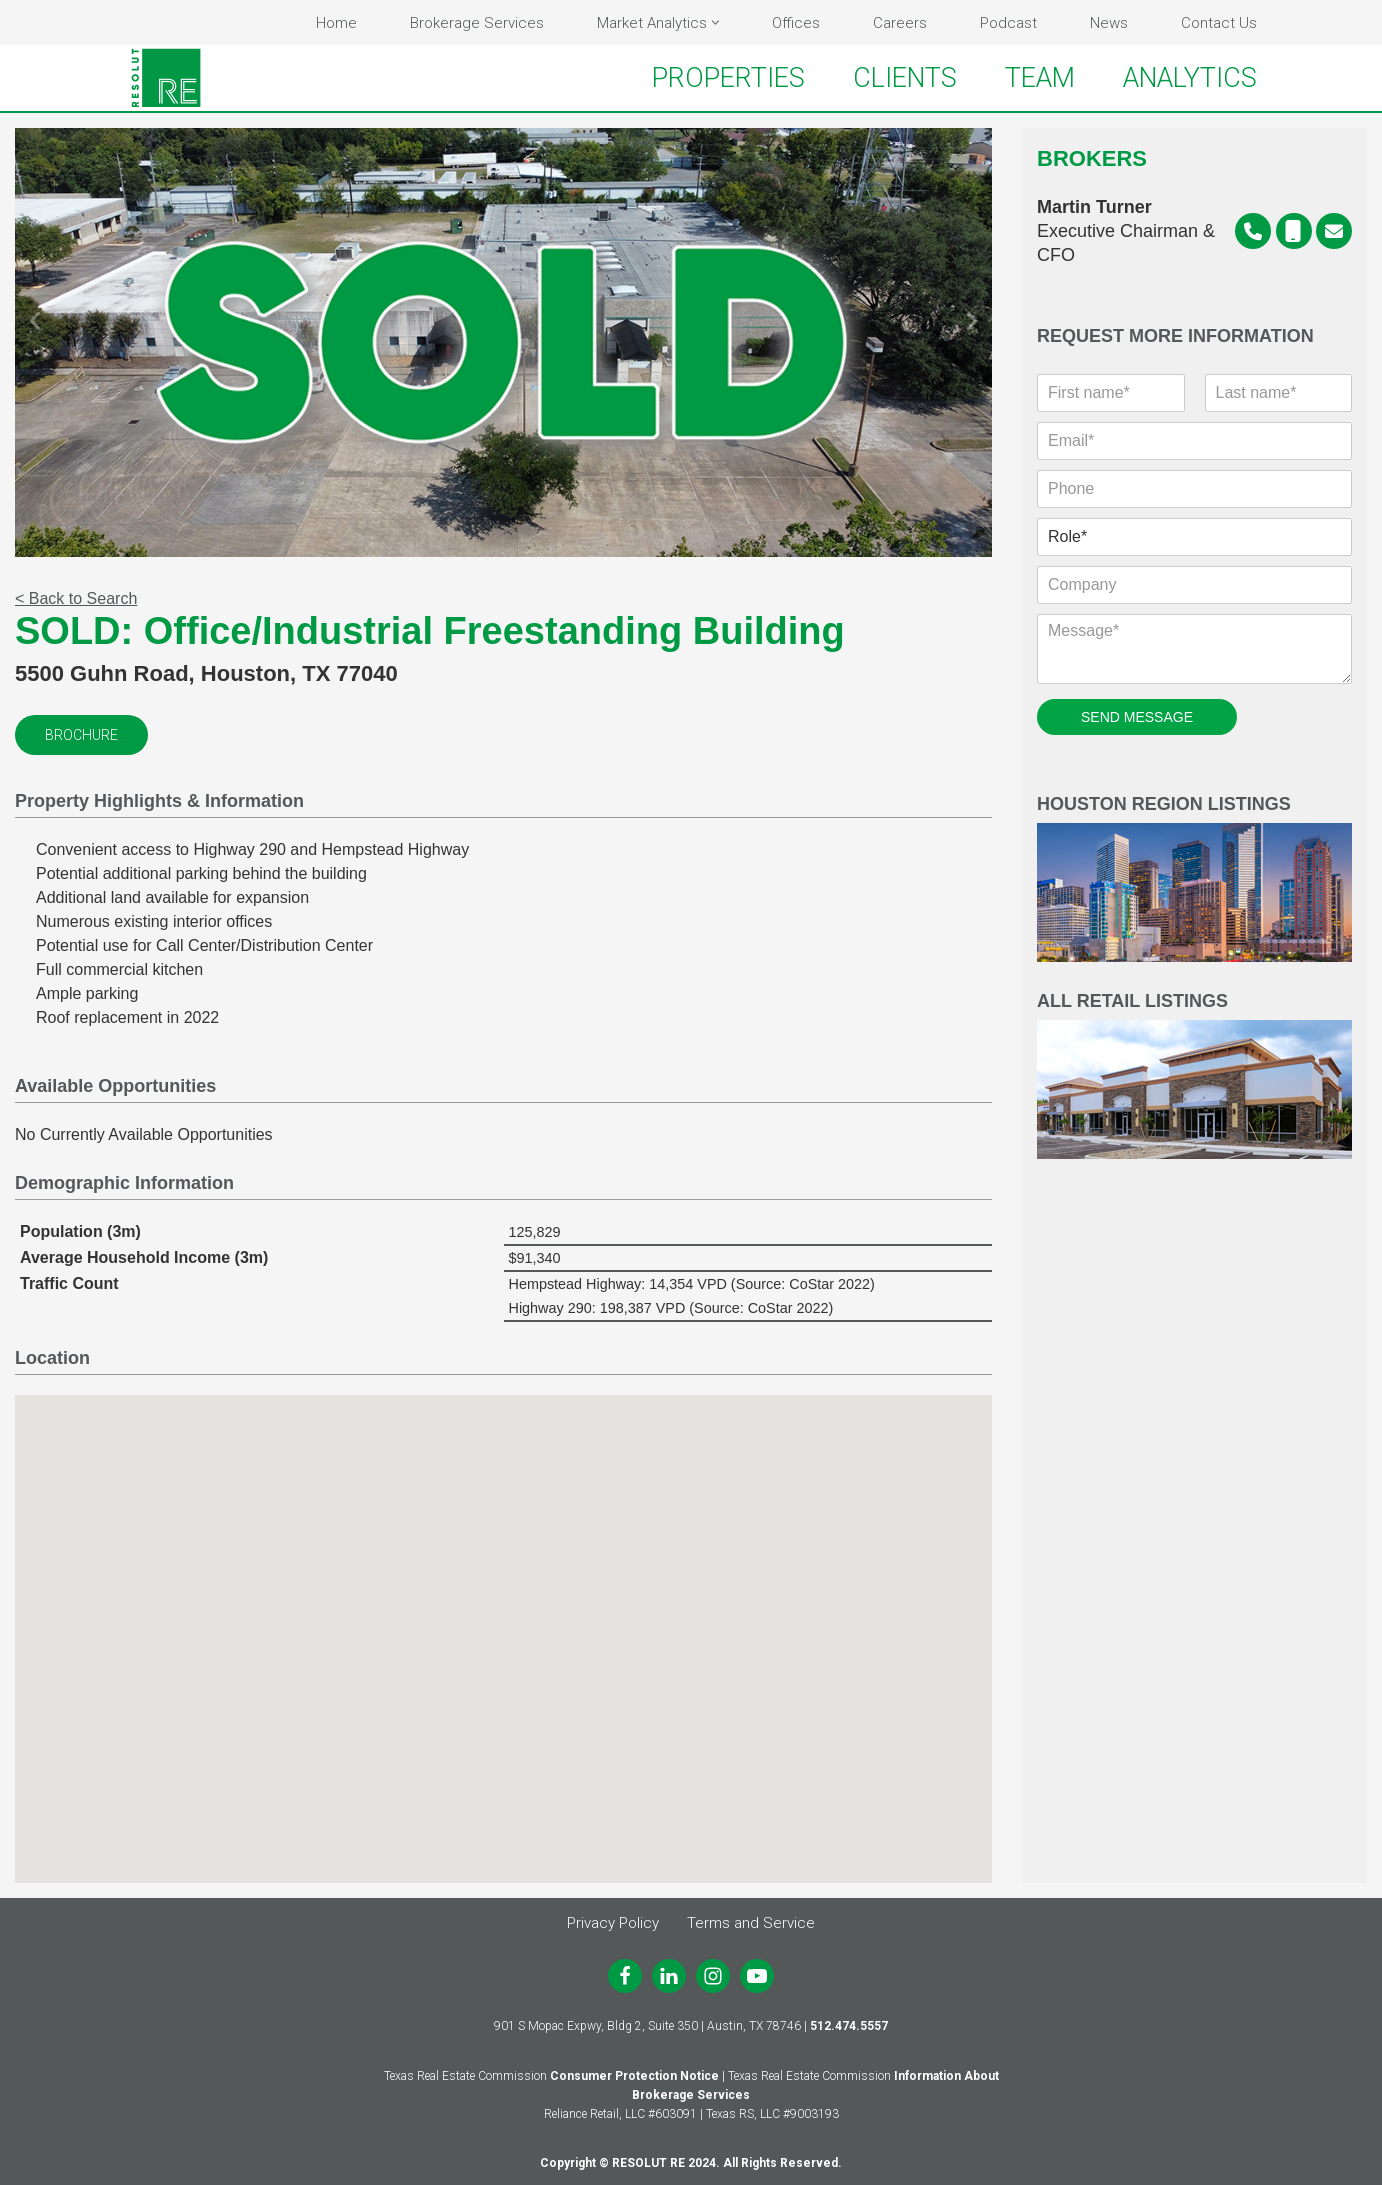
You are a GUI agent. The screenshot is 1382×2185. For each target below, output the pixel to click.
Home (336, 23)
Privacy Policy (613, 1923)
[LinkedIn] (669, 1976)
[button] (715, 22)
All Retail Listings (1194, 1075)
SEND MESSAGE (1137, 717)
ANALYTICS (1190, 78)
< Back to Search (76, 598)
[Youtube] (757, 1976)
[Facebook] (625, 1976)
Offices (796, 23)
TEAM (1040, 78)
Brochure (81, 735)
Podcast (1008, 23)
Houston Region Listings (1194, 878)
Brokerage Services (477, 23)
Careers (900, 23)
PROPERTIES (728, 78)
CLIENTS (905, 78)
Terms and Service (751, 1923)
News (1109, 23)
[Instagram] (713, 1976)
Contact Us (1219, 23)
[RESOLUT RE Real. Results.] (166, 78)
